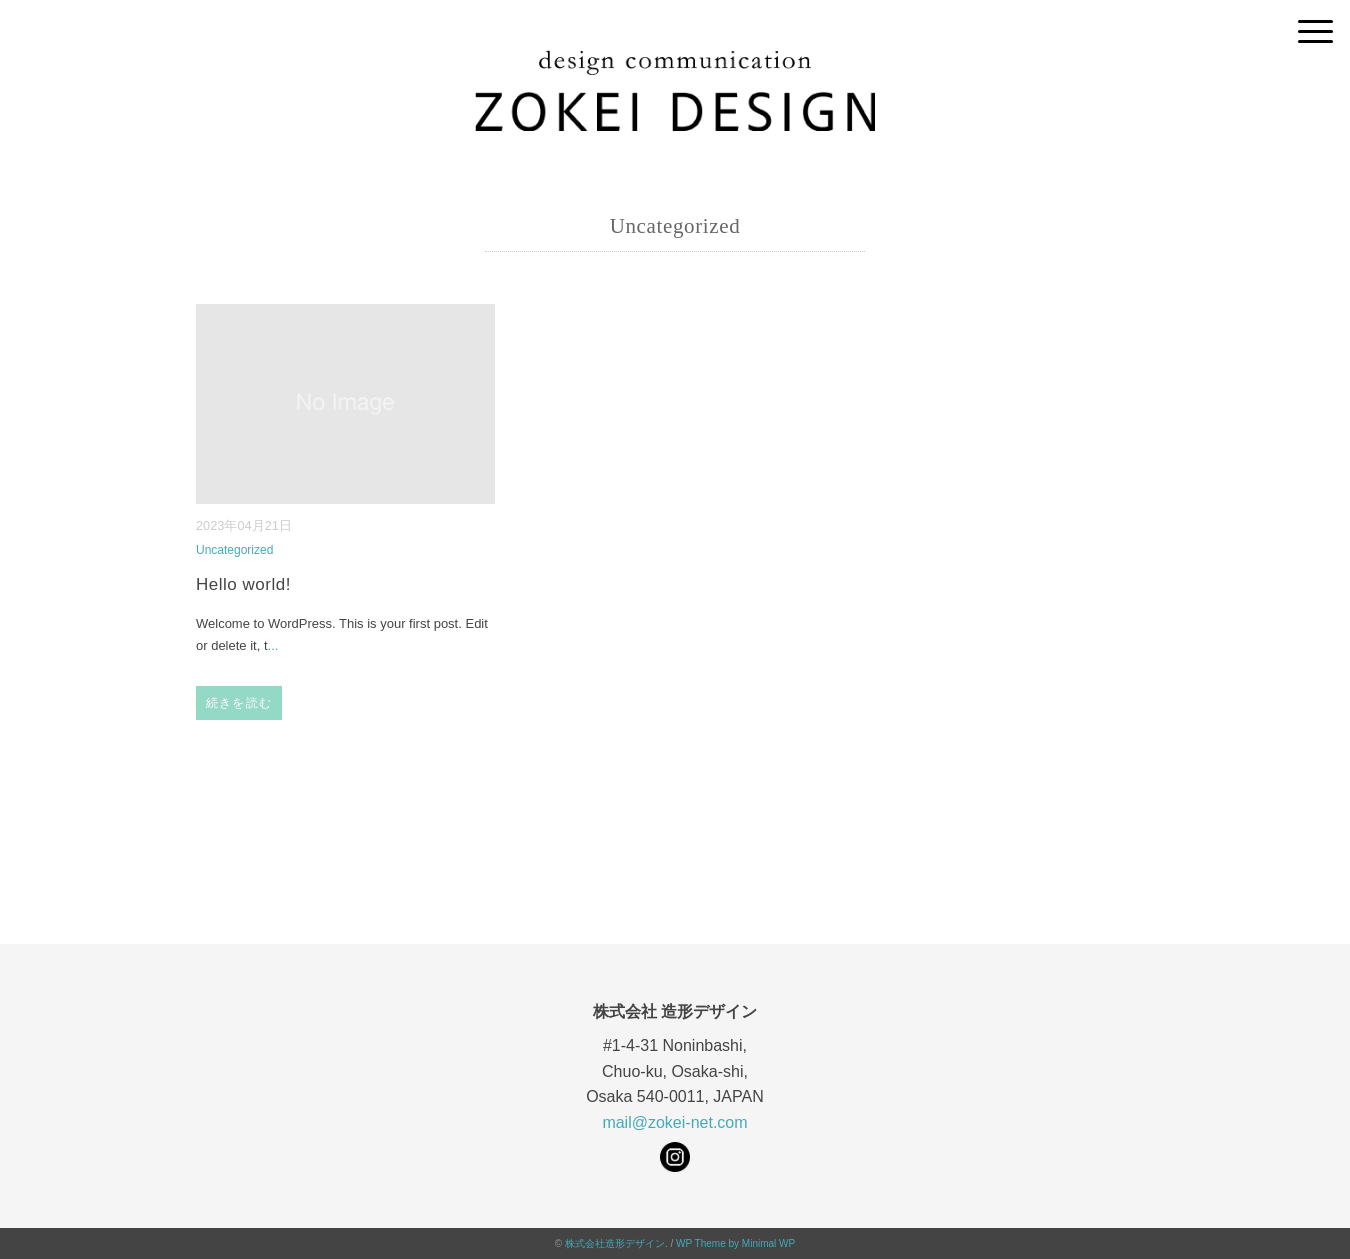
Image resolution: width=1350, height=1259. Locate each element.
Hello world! (243, 584)
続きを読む (239, 703)
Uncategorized (234, 550)
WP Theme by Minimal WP (735, 1243)
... (273, 645)
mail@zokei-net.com (674, 1122)
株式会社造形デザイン (615, 1243)
